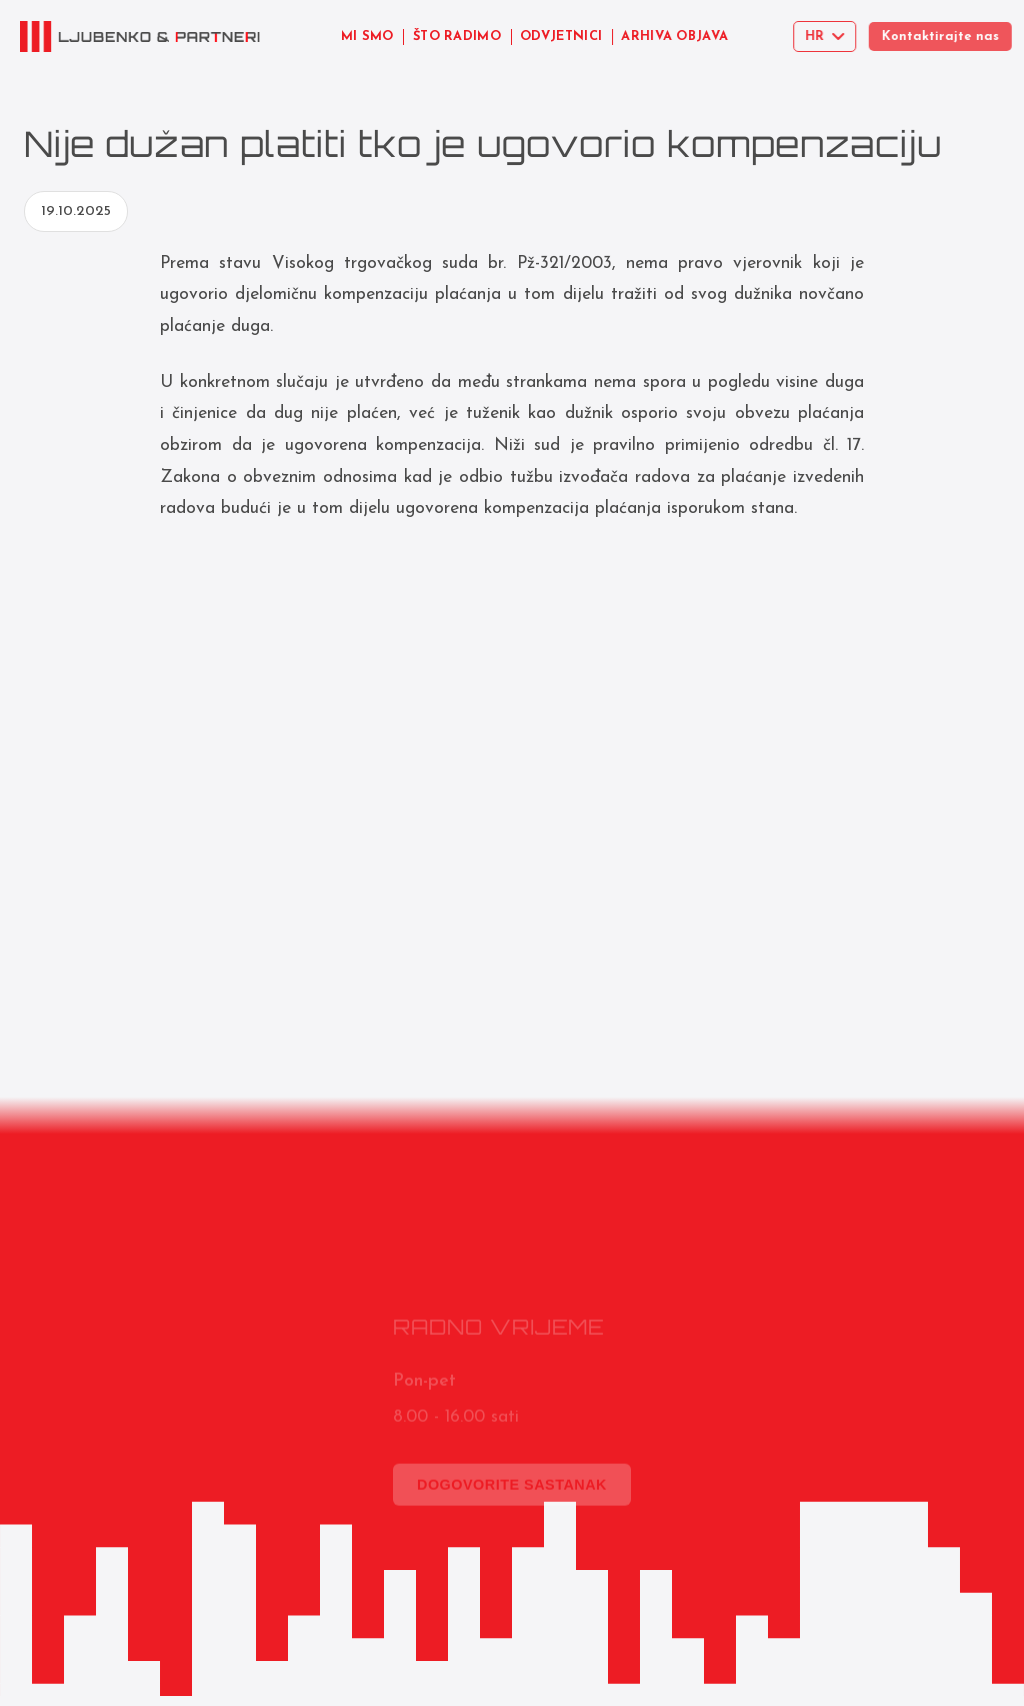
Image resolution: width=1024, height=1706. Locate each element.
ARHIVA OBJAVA (676, 36)
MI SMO (367, 36)
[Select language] (831, 36)
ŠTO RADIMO (457, 36)
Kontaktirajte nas (952, 36)
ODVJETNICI (561, 36)
